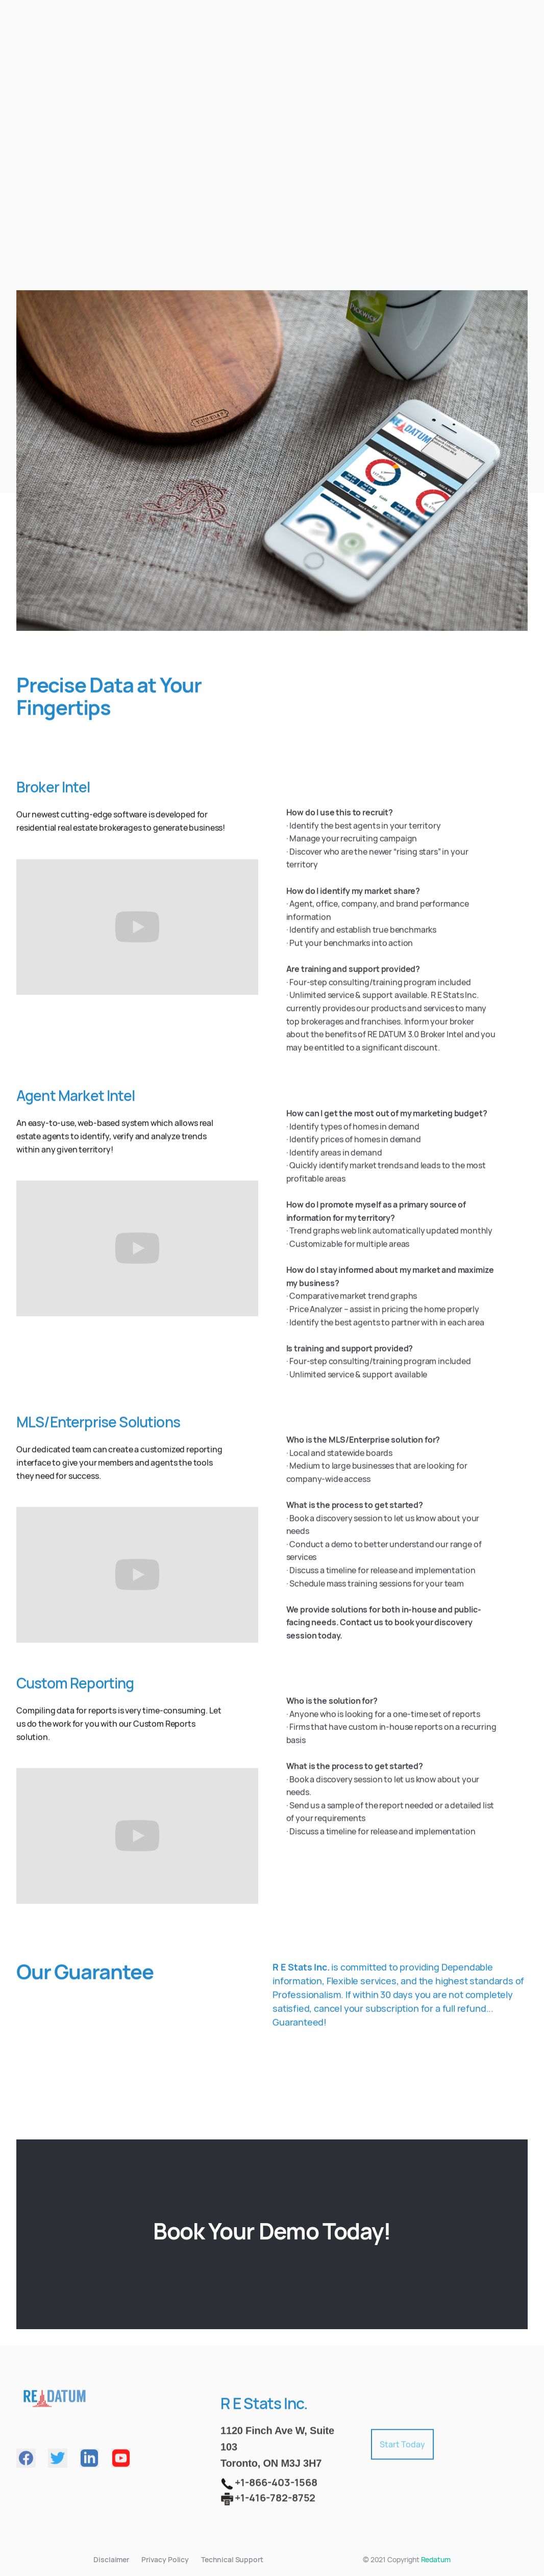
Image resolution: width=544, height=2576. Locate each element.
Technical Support (232, 2559)
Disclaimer (111, 2559)
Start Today (402, 2449)
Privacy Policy (165, 2559)
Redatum (436, 2559)
